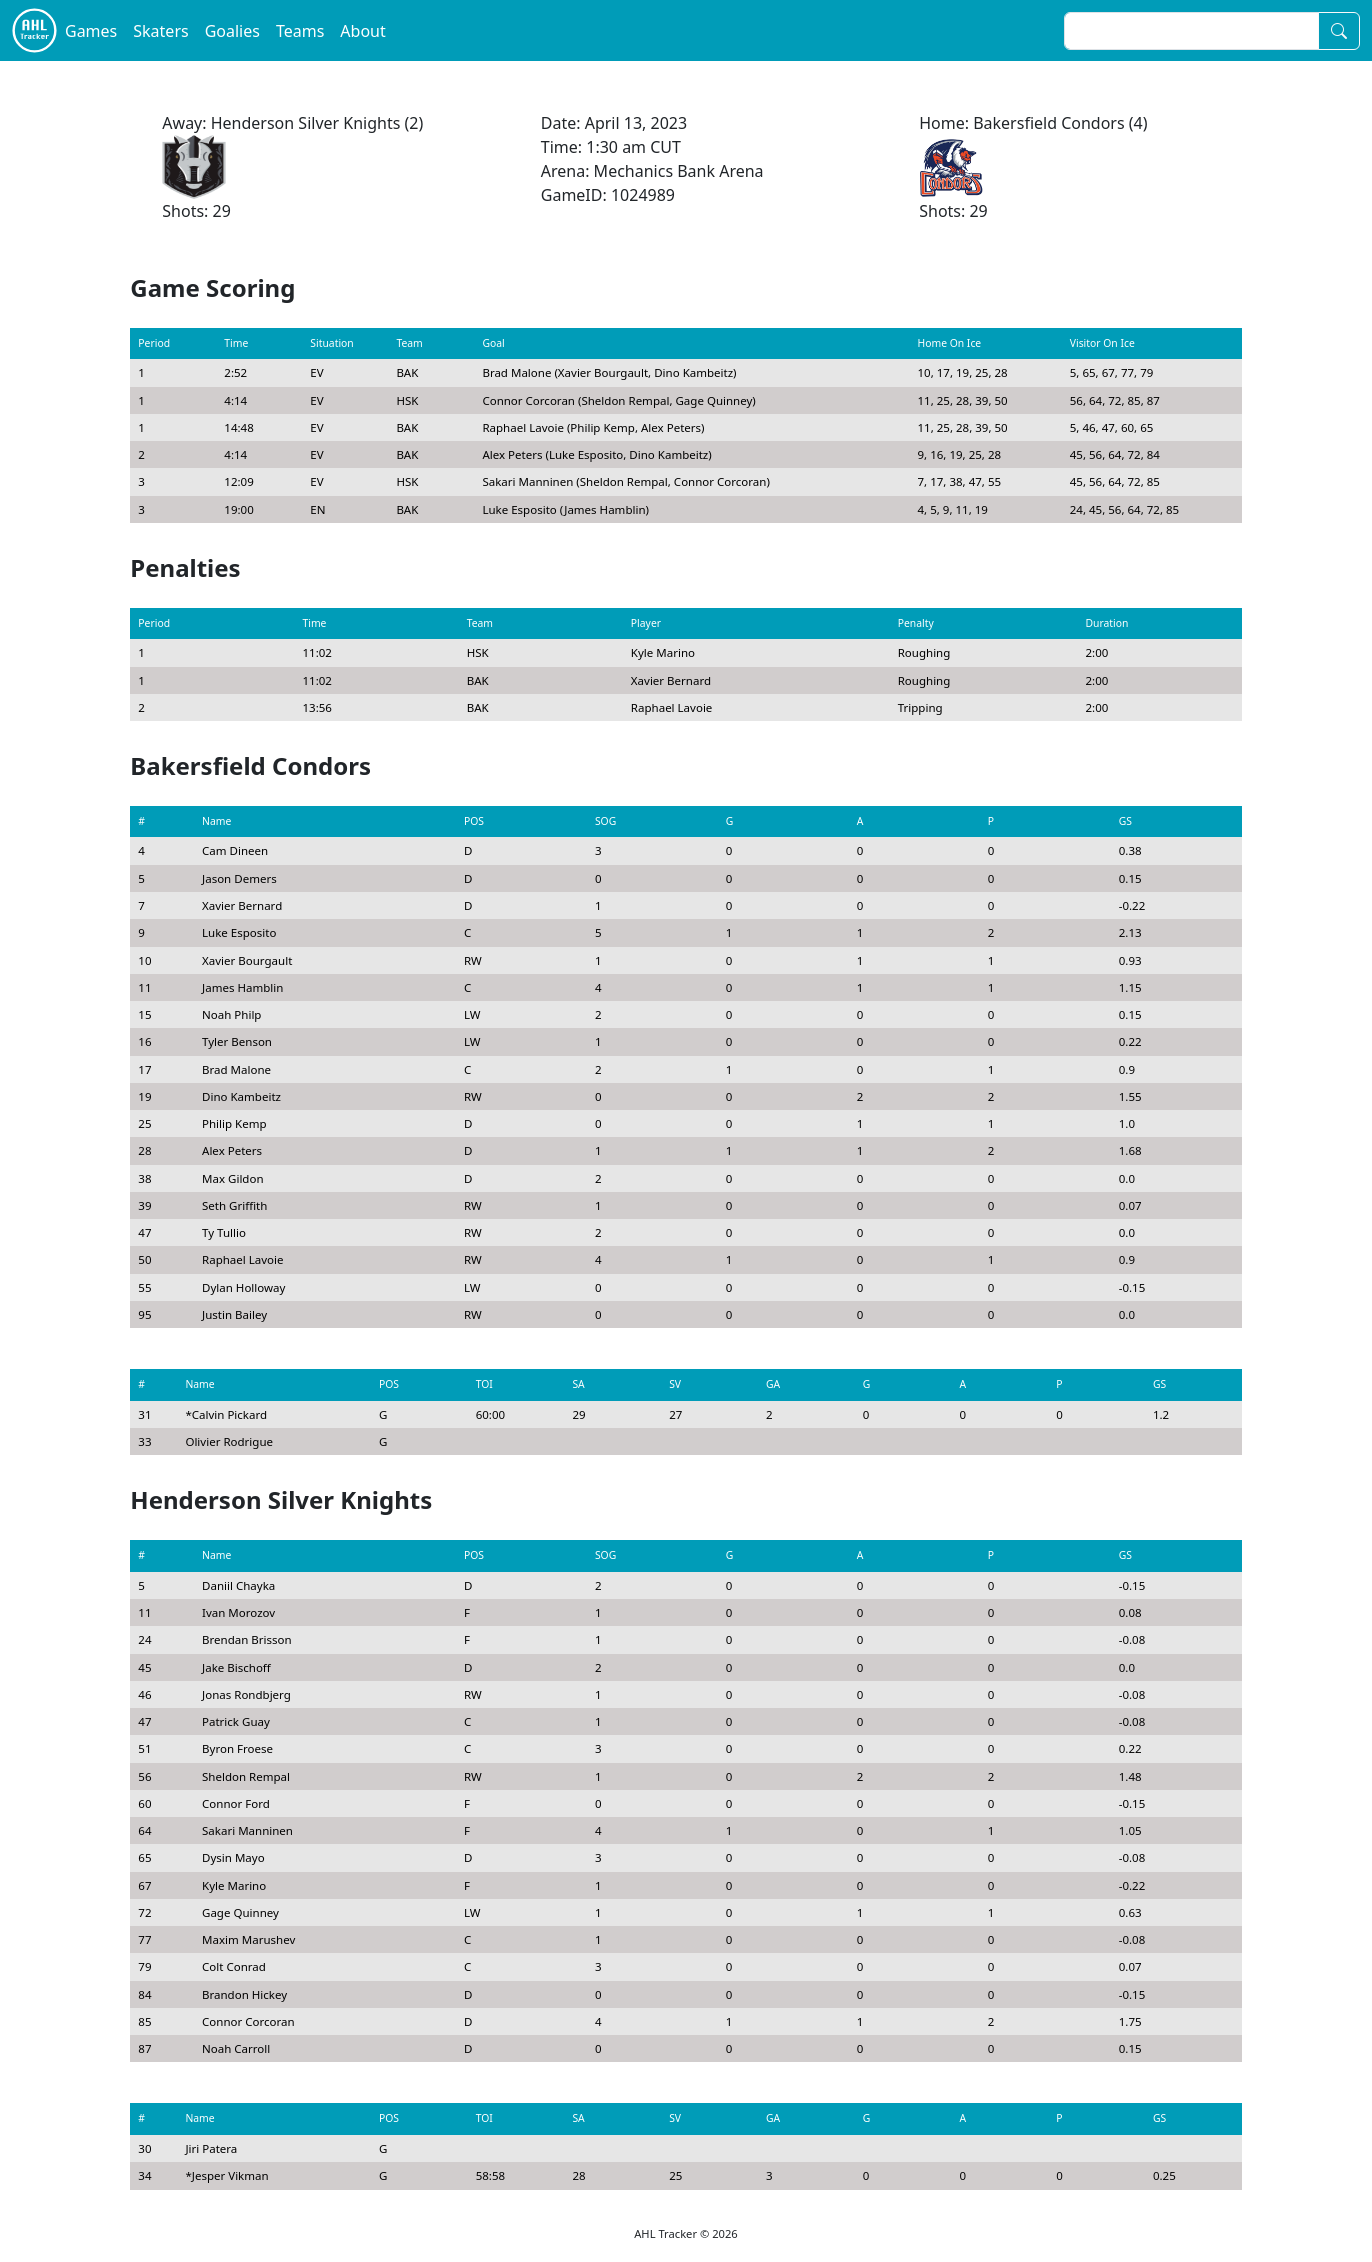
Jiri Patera (211, 2148)
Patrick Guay (236, 1721)
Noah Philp (231, 1014)
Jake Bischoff (236, 1667)
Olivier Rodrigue (229, 1441)
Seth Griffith (234, 1205)
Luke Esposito (239, 932)
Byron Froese (237, 1748)
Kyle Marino (234, 1885)
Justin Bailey (234, 1314)
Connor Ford (236, 1803)
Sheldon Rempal (246, 1776)
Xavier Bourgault (247, 960)
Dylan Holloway (243, 1287)
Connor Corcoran (248, 2021)
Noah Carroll (236, 2048)
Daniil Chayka (238, 1585)
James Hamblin (242, 987)
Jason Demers (239, 878)
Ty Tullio (224, 1232)
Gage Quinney (240, 1912)
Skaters (160, 31)
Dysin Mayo (233, 1857)
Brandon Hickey (244, 1994)
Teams (300, 31)
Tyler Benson (237, 1041)
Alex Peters (232, 1150)
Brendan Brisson (247, 1639)
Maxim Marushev (248, 1939)
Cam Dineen (235, 850)
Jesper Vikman (230, 2175)
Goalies (232, 31)
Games (91, 31)
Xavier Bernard (242, 905)
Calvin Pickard (229, 1414)
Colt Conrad (234, 1966)
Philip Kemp (234, 1123)
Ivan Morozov (238, 1612)
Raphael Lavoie (243, 1259)
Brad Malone (236, 1069)
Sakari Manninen (247, 1830)
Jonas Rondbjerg (246, 1694)
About (362, 31)
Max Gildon (232, 1178)
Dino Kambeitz (241, 1096)
